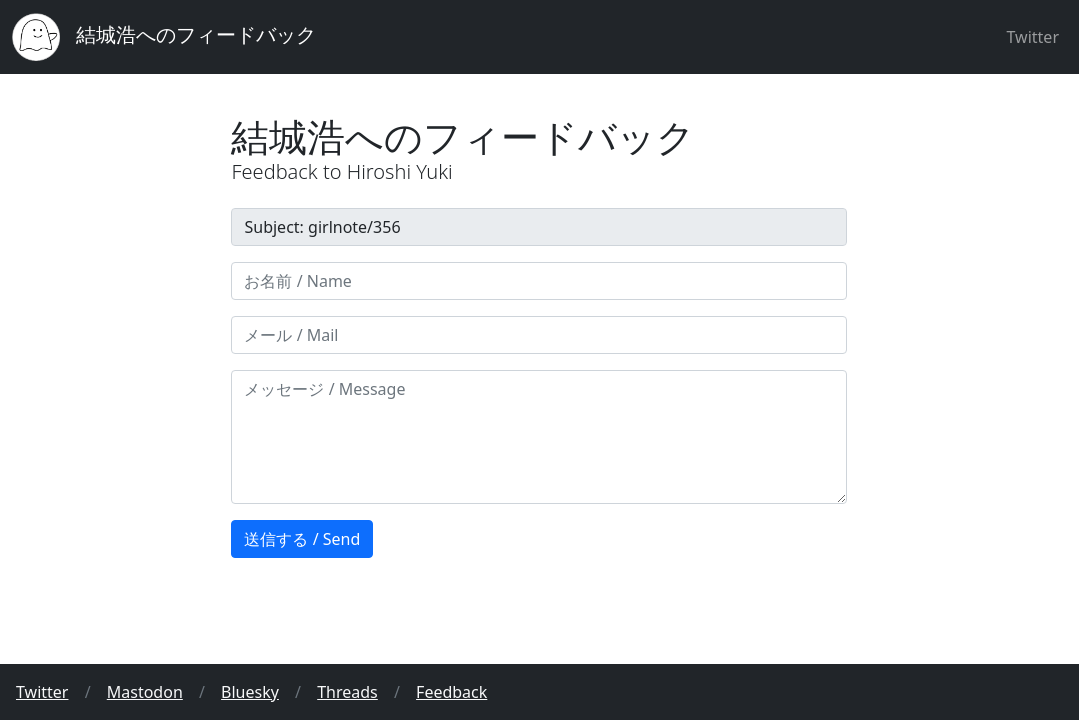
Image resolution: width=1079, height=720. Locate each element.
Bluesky (250, 692)
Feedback (451, 692)
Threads (347, 692)
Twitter (1033, 37)
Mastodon (145, 692)
